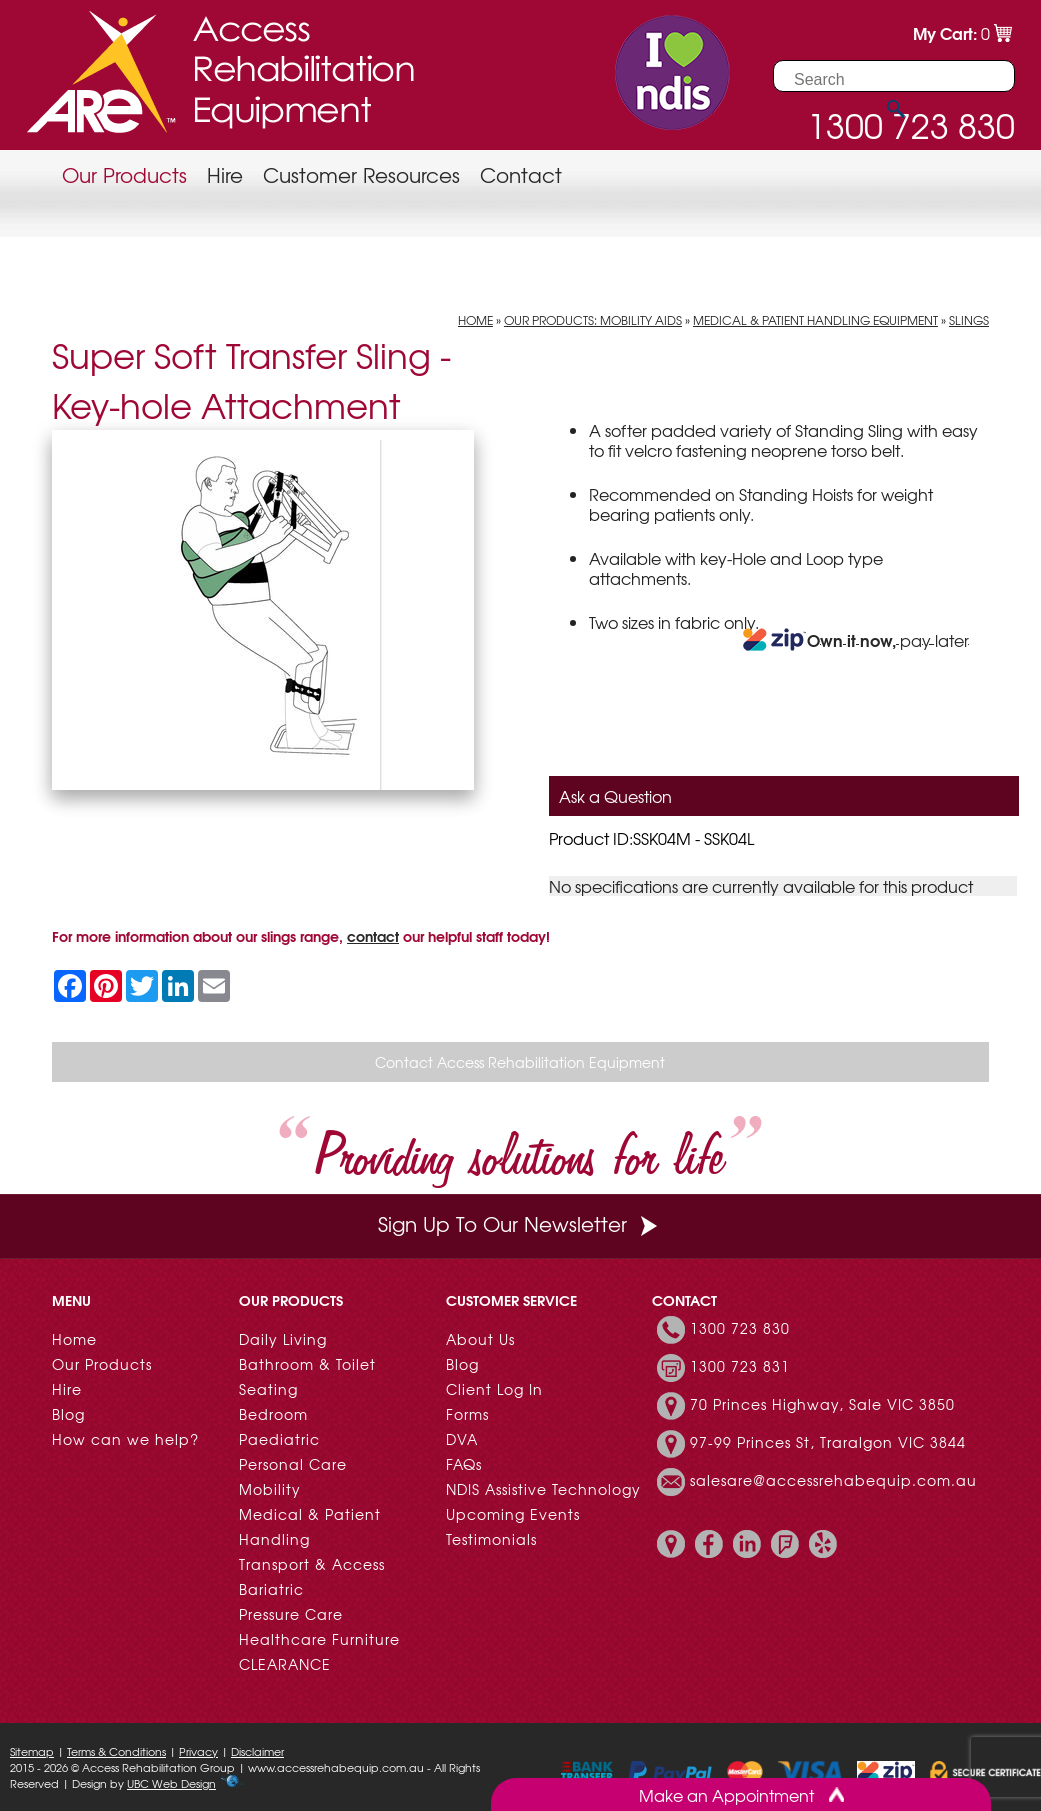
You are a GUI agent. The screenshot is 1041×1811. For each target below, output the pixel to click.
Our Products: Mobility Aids (593, 320)
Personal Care (293, 1464)
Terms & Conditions (116, 1751)
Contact (521, 174)
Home (475, 320)
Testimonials (491, 1539)
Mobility (270, 1489)
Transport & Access (312, 1564)
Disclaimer (257, 1751)
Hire (225, 174)
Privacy (198, 1751)
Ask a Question (615, 796)
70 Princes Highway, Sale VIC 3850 (822, 1404)
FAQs (464, 1464)
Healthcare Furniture (319, 1639)
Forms (467, 1414)
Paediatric (279, 1439)
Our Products (124, 174)
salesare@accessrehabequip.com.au (833, 1480)
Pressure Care (291, 1614)
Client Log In (494, 1389)
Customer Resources (361, 174)
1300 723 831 (740, 1366)
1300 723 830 (740, 1328)
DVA (462, 1439)
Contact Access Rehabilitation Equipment (520, 1062)
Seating (268, 1389)
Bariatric (271, 1589)
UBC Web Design (171, 1783)
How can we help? (125, 1439)
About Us (480, 1339)
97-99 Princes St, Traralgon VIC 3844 (828, 1442)
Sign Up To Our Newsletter (520, 1223)
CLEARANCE (285, 1664)
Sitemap (32, 1751)
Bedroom (273, 1414)
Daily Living (283, 1339)
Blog (68, 1414)
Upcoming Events (513, 1514)
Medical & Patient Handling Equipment (815, 320)
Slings (969, 320)
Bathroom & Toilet (307, 1364)
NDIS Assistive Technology (543, 1489)
